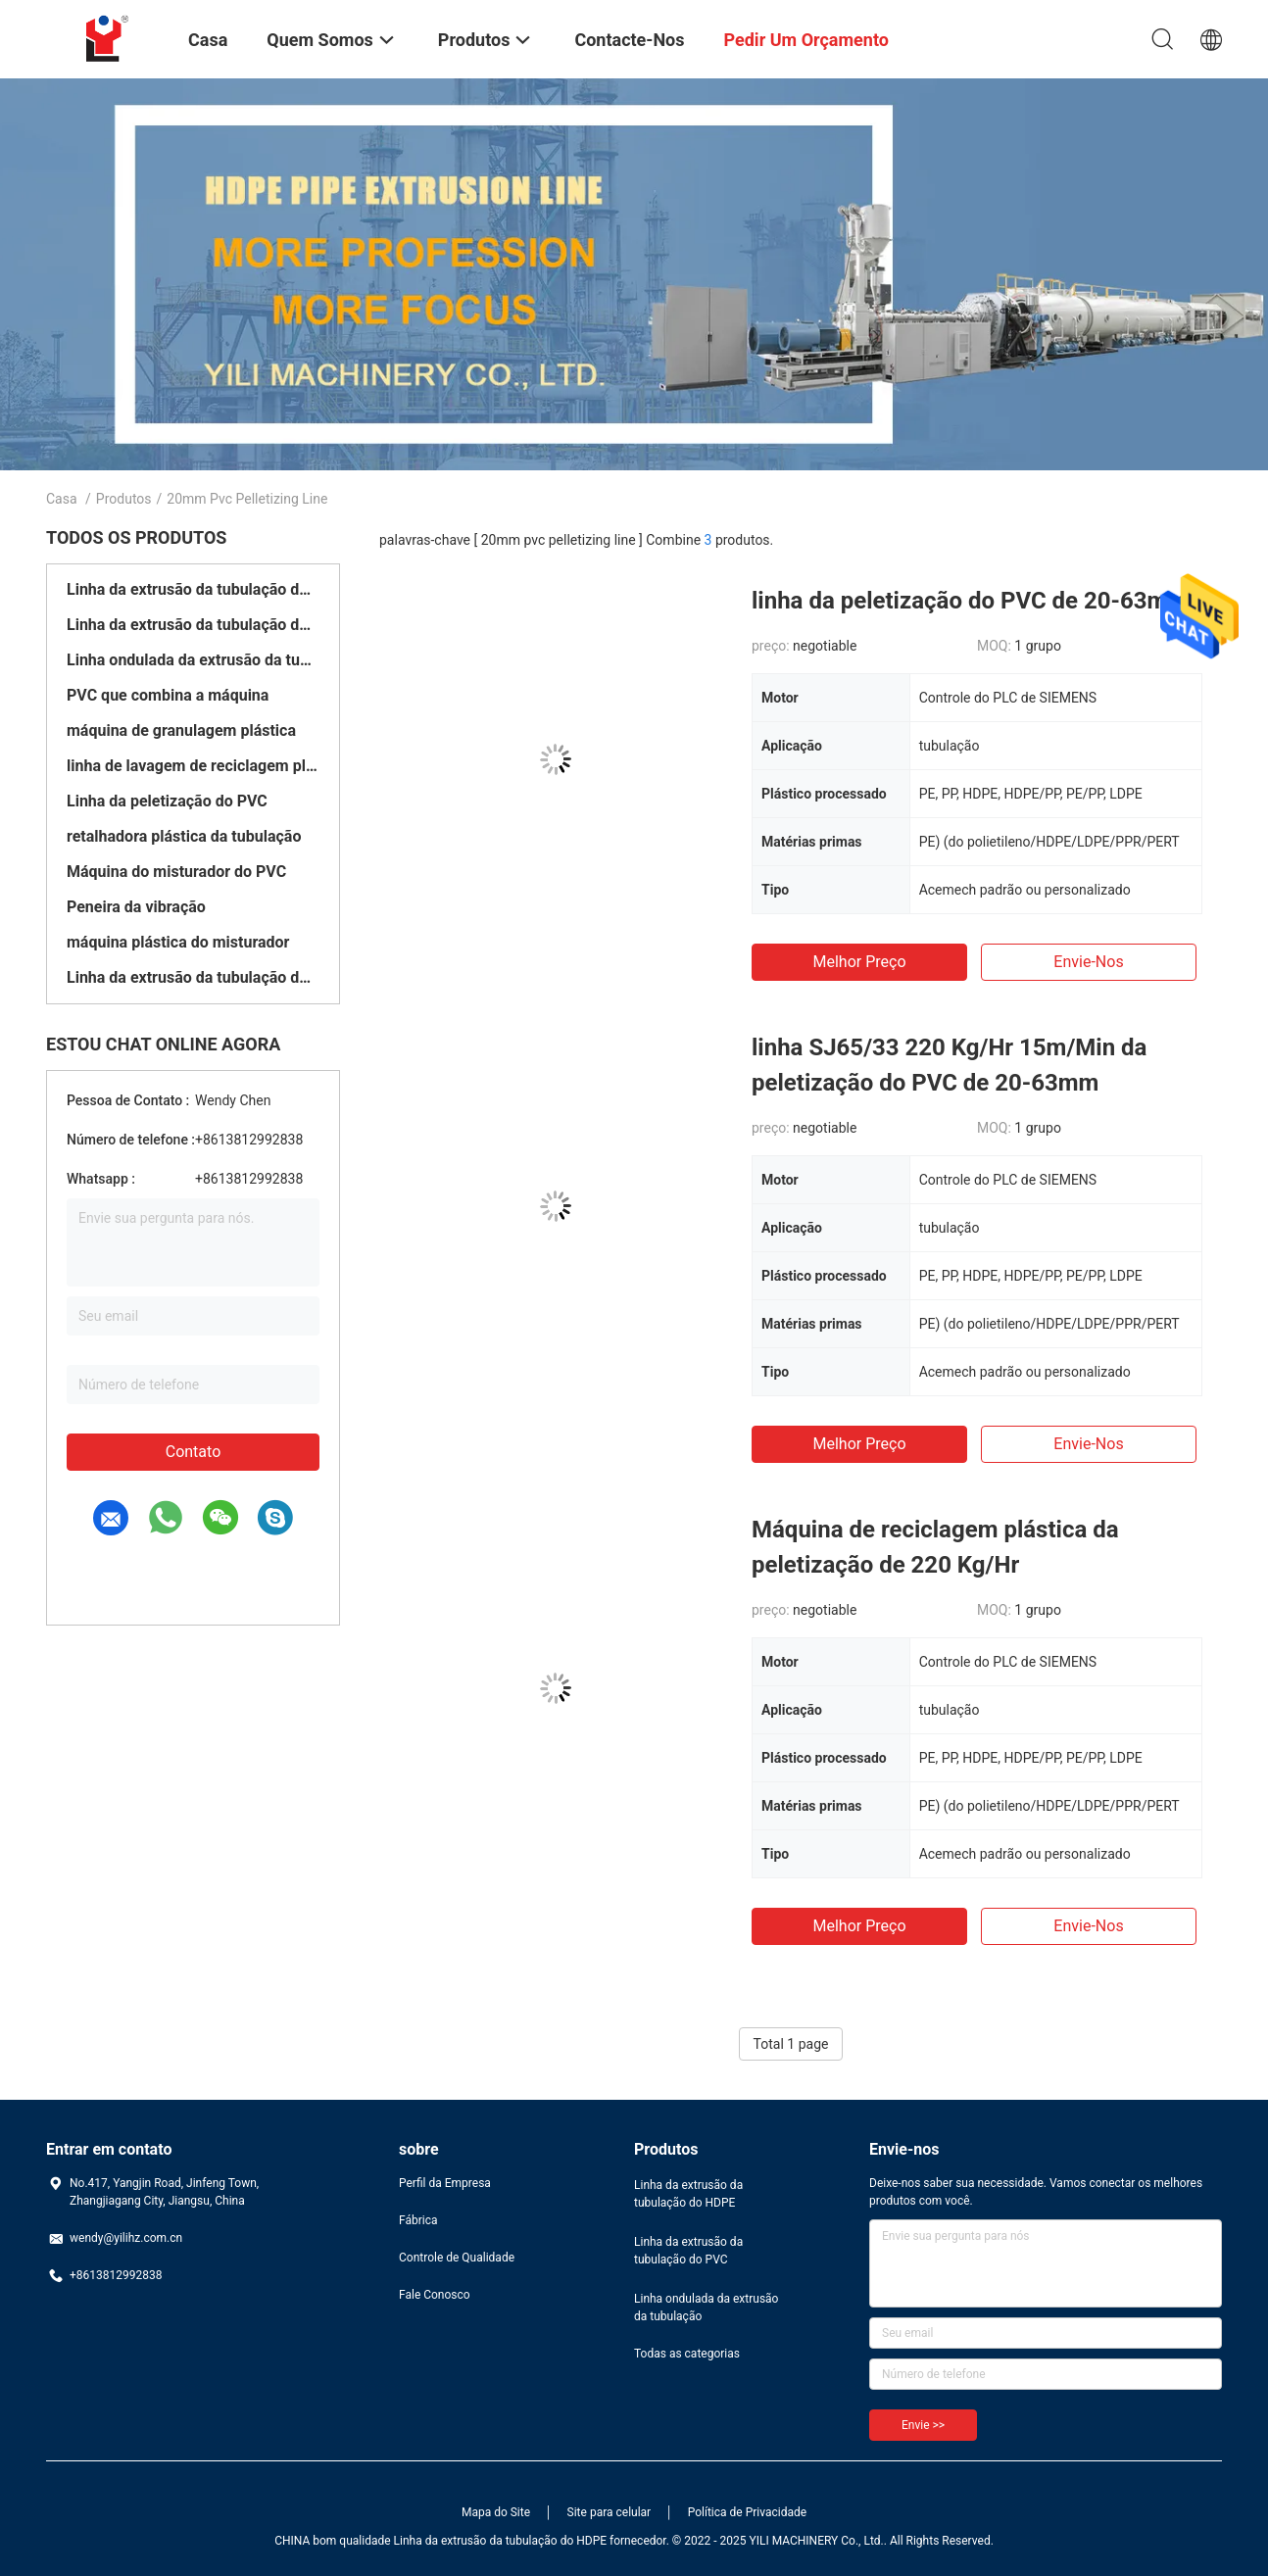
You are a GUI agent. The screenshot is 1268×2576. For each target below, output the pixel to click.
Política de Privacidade (747, 2512)
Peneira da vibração (136, 907)
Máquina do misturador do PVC (176, 871)
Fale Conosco (434, 2295)
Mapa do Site (496, 2512)
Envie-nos (1088, 961)
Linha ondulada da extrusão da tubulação (193, 660)
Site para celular (609, 2512)
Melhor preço (858, 961)
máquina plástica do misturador (178, 942)
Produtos (124, 499)
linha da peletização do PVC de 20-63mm (970, 600)
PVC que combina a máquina (167, 695)
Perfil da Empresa (445, 2183)
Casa (61, 499)
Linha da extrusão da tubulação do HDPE (193, 589)
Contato (193, 1451)
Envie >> (923, 2425)
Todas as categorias (687, 2353)
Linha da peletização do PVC (167, 801)
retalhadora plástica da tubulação (184, 836)
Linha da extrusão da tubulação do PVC (193, 624)
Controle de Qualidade (456, 2257)
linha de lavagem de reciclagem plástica (193, 765)
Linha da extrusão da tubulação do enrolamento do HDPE (193, 977)
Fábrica (418, 2220)
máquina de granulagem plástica (181, 730)
